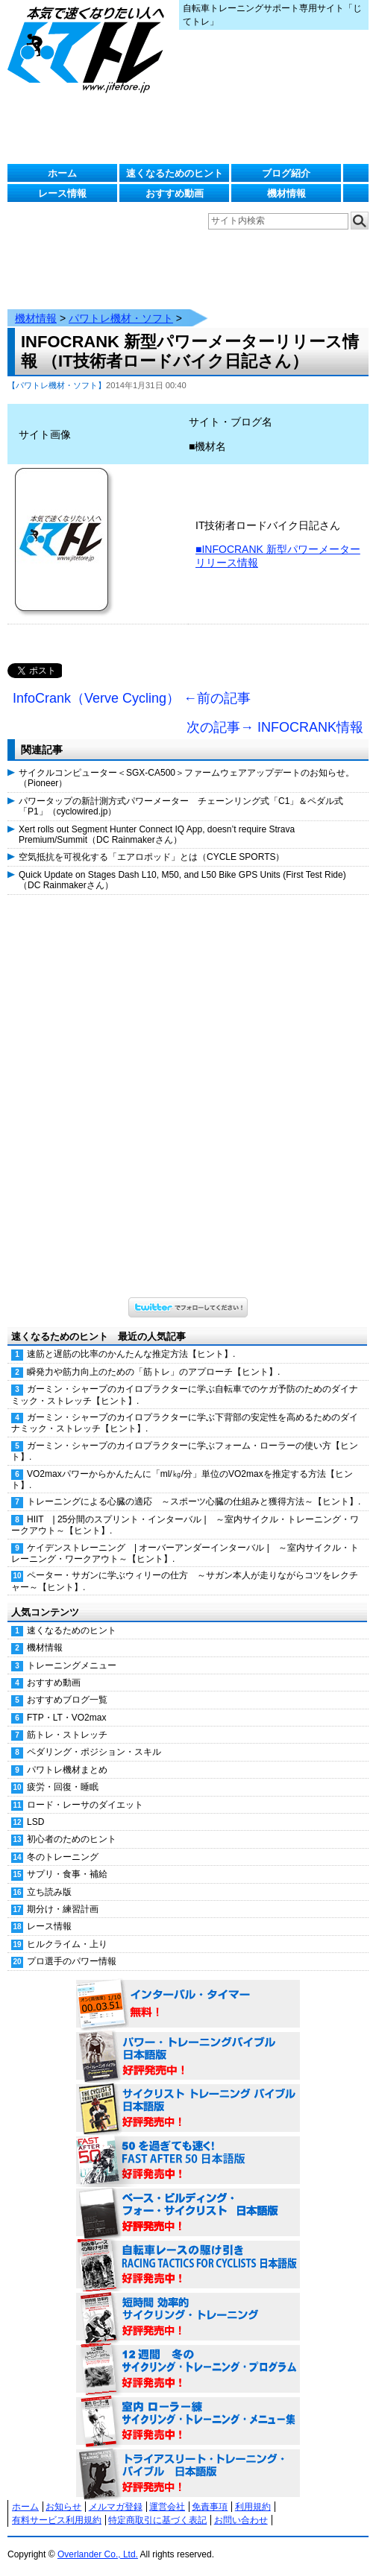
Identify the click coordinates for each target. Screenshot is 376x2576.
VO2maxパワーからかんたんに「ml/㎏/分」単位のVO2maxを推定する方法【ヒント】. (182, 1479)
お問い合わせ (241, 2520)
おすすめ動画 (174, 193)
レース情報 (62, 193)
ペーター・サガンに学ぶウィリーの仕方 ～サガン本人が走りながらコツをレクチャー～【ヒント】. (184, 1581)
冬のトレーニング (62, 1857)
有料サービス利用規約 (56, 2520)
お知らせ (63, 2506)
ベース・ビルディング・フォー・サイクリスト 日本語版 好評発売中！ (188, 2213)
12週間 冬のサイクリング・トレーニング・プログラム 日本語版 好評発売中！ (188, 2370)
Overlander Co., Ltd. (97, 2554)
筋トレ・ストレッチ (67, 1735)
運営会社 (167, 2506)
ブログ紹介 (286, 173)
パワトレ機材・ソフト (121, 318)
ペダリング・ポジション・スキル (94, 1752)
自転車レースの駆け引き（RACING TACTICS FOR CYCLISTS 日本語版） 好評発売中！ (188, 2265)
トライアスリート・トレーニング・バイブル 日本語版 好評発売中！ (188, 2474)
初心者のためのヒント (71, 1839)
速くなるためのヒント (174, 173)
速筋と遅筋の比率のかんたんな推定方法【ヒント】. (131, 1354)
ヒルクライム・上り (67, 1944)
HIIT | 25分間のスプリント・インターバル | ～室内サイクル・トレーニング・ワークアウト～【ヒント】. (185, 1525)
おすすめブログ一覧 (67, 1699)
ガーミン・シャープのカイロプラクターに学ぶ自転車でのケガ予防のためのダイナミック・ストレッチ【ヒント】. (184, 1394)
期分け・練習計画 (62, 1909)
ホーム (62, 173)
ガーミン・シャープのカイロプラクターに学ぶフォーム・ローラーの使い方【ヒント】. (184, 1451)
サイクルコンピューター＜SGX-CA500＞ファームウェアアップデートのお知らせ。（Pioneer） (186, 778)
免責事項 (210, 2506)
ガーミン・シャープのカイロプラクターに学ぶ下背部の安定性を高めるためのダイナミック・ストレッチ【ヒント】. (184, 1423)
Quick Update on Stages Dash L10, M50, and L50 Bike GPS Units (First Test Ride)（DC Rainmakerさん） (182, 880)
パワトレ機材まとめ (67, 1770)
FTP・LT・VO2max (66, 1717)
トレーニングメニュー (71, 1665)
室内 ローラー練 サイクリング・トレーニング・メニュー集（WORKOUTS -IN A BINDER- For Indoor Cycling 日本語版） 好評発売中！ (188, 2422)
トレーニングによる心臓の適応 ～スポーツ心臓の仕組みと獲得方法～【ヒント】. (193, 1501)
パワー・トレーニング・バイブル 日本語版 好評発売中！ (188, 2057)
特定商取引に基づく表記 (157, 2520)
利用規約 (253, 2506)
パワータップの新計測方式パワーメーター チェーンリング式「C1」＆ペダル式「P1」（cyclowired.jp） (181, 806)
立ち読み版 (49, 1892)
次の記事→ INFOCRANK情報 (275, 727)
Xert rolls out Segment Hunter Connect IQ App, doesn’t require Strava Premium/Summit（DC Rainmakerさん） (157, 834)
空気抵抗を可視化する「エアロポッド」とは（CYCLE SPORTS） (151, 857)
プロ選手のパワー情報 (71, 1961)
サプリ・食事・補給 (67, 1874)
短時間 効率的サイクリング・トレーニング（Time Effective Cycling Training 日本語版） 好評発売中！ (188, 2317)
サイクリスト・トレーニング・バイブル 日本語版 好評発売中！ (188, 2109)
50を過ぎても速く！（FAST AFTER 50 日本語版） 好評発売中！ (188, 2161)
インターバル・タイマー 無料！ (188, 2004)
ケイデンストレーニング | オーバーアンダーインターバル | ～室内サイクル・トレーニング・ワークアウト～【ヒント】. (185, 1553)
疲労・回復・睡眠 (62, 1787)
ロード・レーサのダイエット (85, 1805)
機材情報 (286, 193)
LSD (35, 1822)
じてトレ (89, 48)
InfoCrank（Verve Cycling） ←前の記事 (132, 698)
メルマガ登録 (115, 2506)
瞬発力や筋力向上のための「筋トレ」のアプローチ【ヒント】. (153, 1372)
